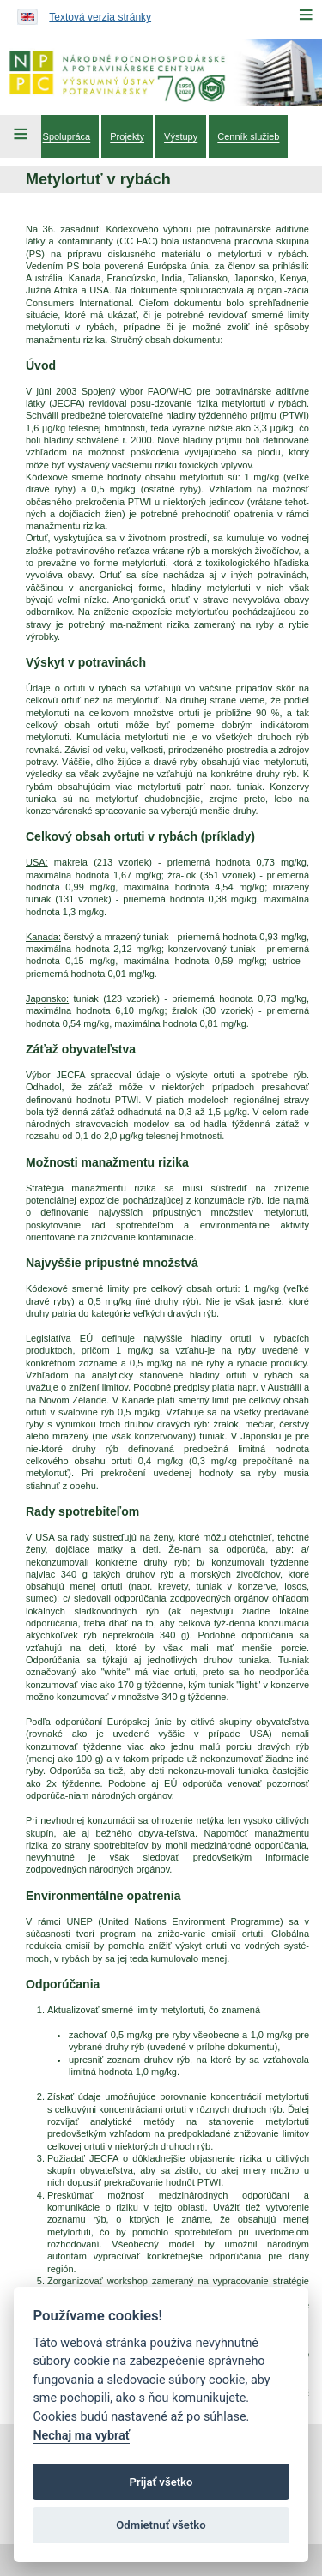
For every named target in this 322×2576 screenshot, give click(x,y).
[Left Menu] (20, 136)
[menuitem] (67, 136)
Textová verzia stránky (100, 17)
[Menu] (305, 14)
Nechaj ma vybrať (81, 2435)
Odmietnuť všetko (160, 2525)
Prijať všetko (161, 2482)
